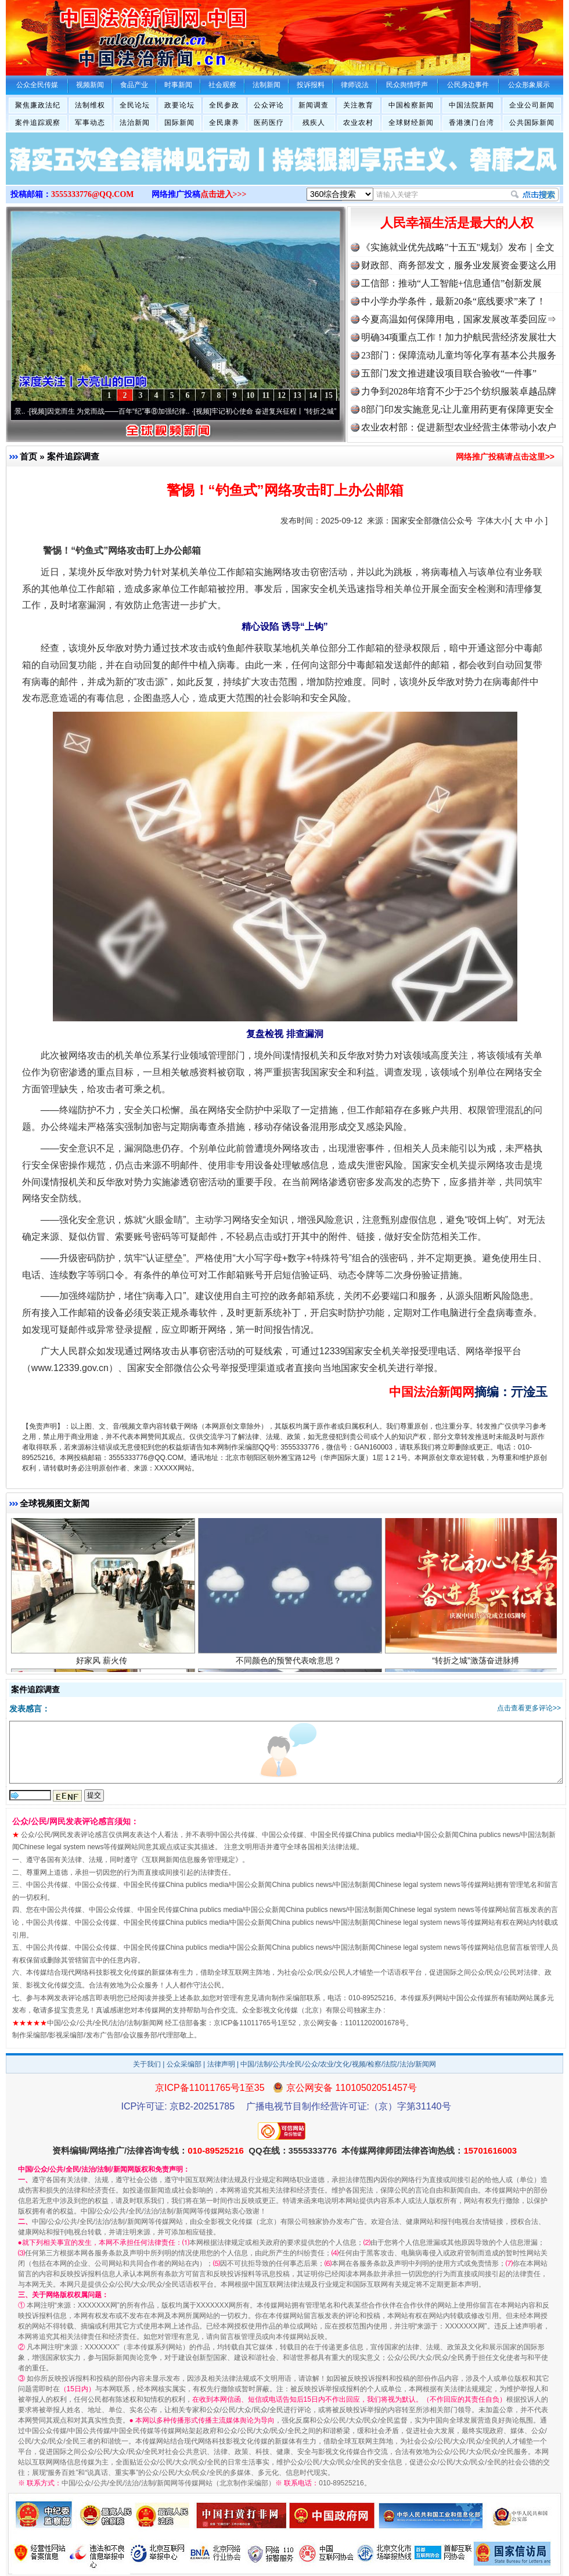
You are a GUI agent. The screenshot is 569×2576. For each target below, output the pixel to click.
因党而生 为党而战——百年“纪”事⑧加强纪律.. (124, 411)
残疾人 (313, 123)
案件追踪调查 (73, 456)
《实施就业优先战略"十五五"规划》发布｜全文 (457, 247)
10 (250, 395)
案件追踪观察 (37, 123)
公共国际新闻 (531, 123)
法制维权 (90, 105)
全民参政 (224, 105)
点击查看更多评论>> (529, 1708)
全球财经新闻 (411, 123)
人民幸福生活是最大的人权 (457, 223)
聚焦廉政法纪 (37, 105)
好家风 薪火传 (103, 1667)
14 (313, 395)
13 (297, 395)
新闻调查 (313, 105)
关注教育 (358, 105)
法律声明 (221, 2064)
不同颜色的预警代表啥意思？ (290, 1667)
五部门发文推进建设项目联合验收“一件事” (448, 373)
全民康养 (224, 123)
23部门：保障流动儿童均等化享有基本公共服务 (458, 355)
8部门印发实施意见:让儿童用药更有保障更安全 (457, 409)
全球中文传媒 (101, 33)
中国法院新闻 (471, 105)
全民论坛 (135, 105)
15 (329, 395)
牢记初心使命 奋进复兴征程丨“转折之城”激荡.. (288, 411)
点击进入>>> (223, 194)
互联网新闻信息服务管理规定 (190, 1860)
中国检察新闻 (411, 105)
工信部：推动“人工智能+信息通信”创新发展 (451, 283)
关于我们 (147, 2064)
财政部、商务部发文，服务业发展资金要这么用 (458, 265)
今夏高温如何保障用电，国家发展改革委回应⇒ (458, 319)
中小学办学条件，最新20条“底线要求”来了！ (453, 301)
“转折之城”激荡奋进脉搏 (477, 1667)
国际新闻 (179, 123)
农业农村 (358, 123)
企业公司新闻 (531, 105)
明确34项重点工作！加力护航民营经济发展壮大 (458, 337)
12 (282, 395)
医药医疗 (269, 123)
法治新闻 (135, 123)
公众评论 (269, 105)
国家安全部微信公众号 (432, 520)
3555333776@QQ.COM (92, 194)
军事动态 (90, 123)
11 (265, 395)
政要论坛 (179, 105)
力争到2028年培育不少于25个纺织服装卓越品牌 (458, 391)
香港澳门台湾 (471, 123)
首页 (28, 456)
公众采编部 (184, 2064)
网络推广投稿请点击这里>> (505, 456)
